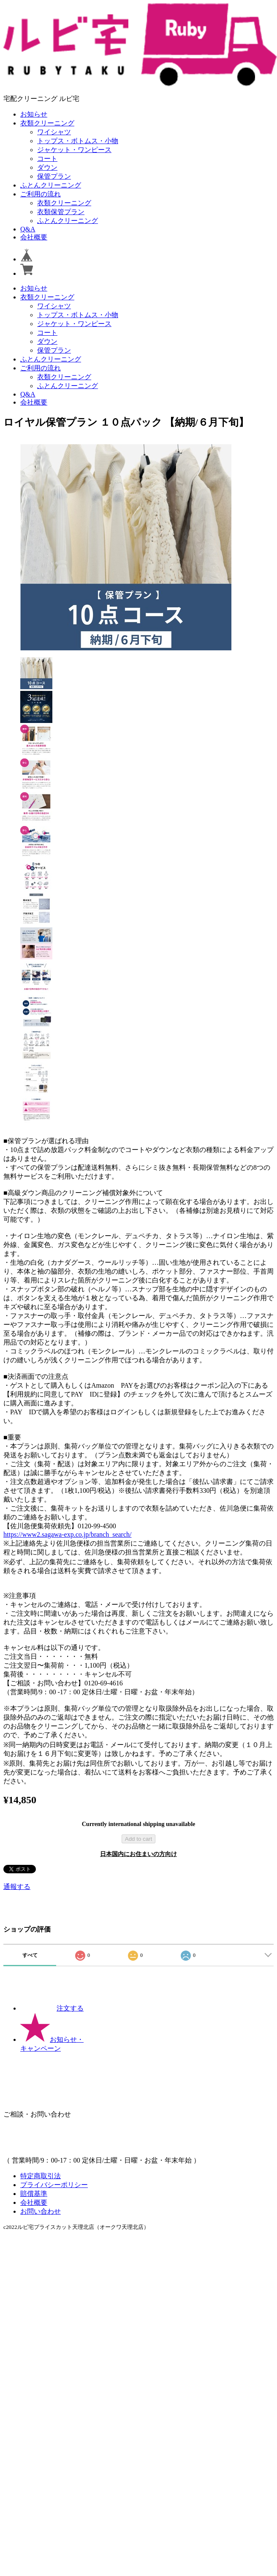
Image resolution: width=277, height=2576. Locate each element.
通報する (16, 1886)
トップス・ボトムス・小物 (77, 140)
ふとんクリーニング (50, 185)
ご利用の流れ (40, 194)
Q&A (27, 229)
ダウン (47, 167)
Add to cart (138, 1839)
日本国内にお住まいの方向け (138, 1854)
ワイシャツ (54, 132)
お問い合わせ (40, 2211)
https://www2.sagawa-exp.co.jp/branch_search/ (67, 1534)
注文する (52, 2008)
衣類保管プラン (60, 211)
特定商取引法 (40, 2175)
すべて (30, 1955)
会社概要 (33, 237)
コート (47, 158)
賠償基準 (33, 2193)
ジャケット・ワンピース (74, 149)
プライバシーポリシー (54, 2184)
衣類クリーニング (47, 123)
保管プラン (54, 176)
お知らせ (33, 114)
